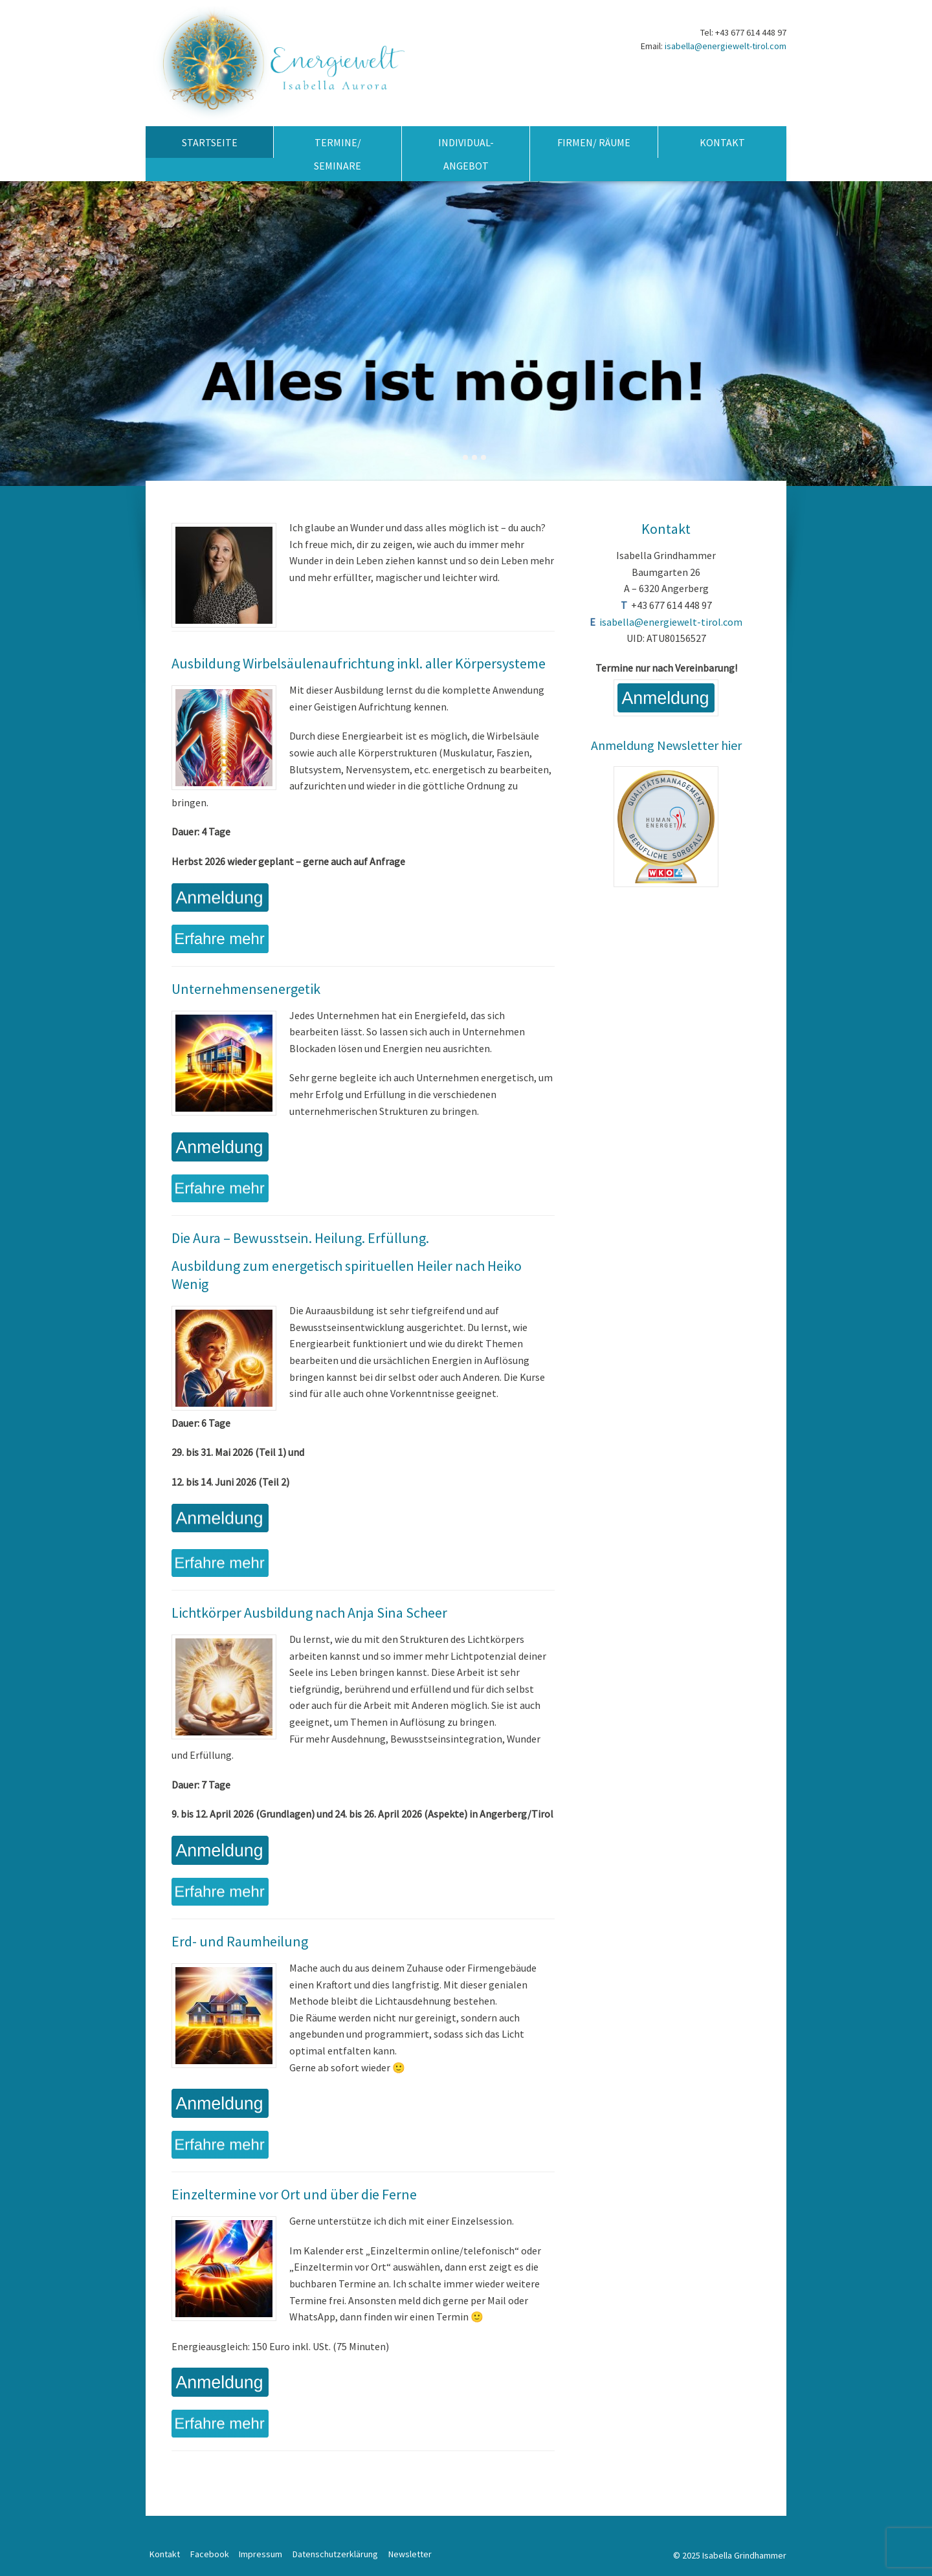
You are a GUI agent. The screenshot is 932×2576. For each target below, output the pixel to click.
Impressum (260, 2554)
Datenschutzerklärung (335, 2554)
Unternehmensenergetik (246, 989)
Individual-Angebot (466, 154)
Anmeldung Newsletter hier (666, 745)
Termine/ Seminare (337, 154)
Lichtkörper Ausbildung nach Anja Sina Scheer (309, 1612)
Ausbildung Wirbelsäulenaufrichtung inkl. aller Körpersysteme (359, 663)
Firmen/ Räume (593, 142)
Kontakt (722, 142)
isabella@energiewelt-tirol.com (725, 46)
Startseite (210, 142)
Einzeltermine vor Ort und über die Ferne (294, 2194)
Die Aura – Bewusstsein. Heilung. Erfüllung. (300, 1238)
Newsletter (410, 2554)
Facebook (209, 2554)
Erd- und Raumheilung (240, 1941)
